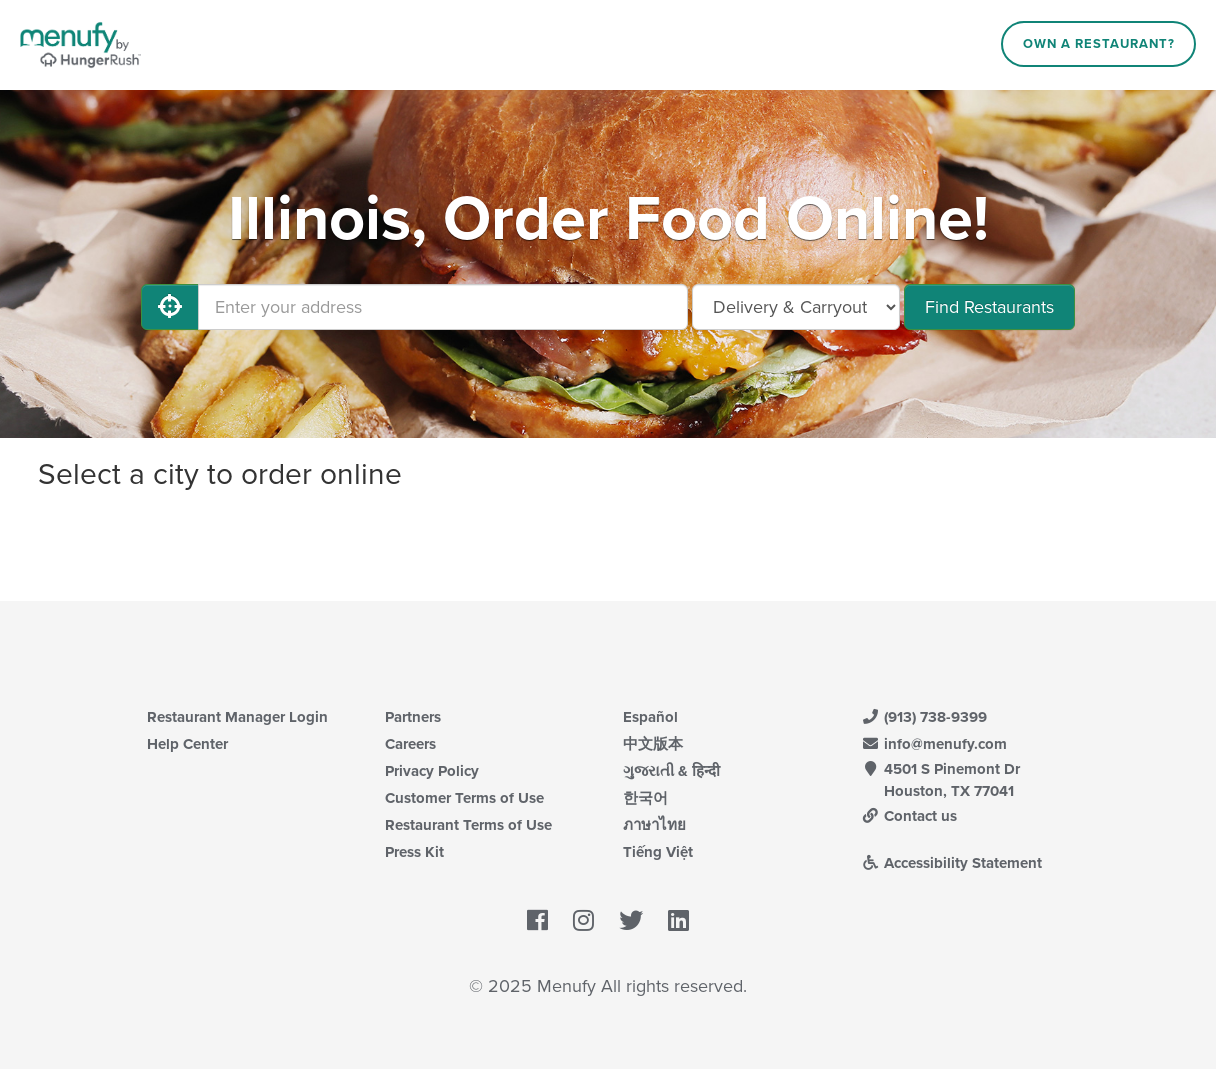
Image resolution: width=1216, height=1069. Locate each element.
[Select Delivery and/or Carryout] (796, 307)
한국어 (645, 798)
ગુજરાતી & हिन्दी (671, 771)
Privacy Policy (432, 771)
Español (650, 717)
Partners (413, 717)
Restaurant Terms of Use (468, 825)
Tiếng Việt (658, 852)
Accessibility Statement (951, 863)
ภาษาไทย (654, 825)
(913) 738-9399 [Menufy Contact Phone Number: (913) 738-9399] (924, 717)
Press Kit (414, 852)
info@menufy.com (934, 744)
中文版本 (653, 744)
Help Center (187, 744)
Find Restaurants (989, 307)
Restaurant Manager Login (237, 717)
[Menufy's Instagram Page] (583, 921)
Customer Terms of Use (464, 798)
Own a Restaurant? (1099, 44)
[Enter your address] (443, 307)
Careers (410, 744)
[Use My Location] (170, 307)
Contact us (909, 816)
